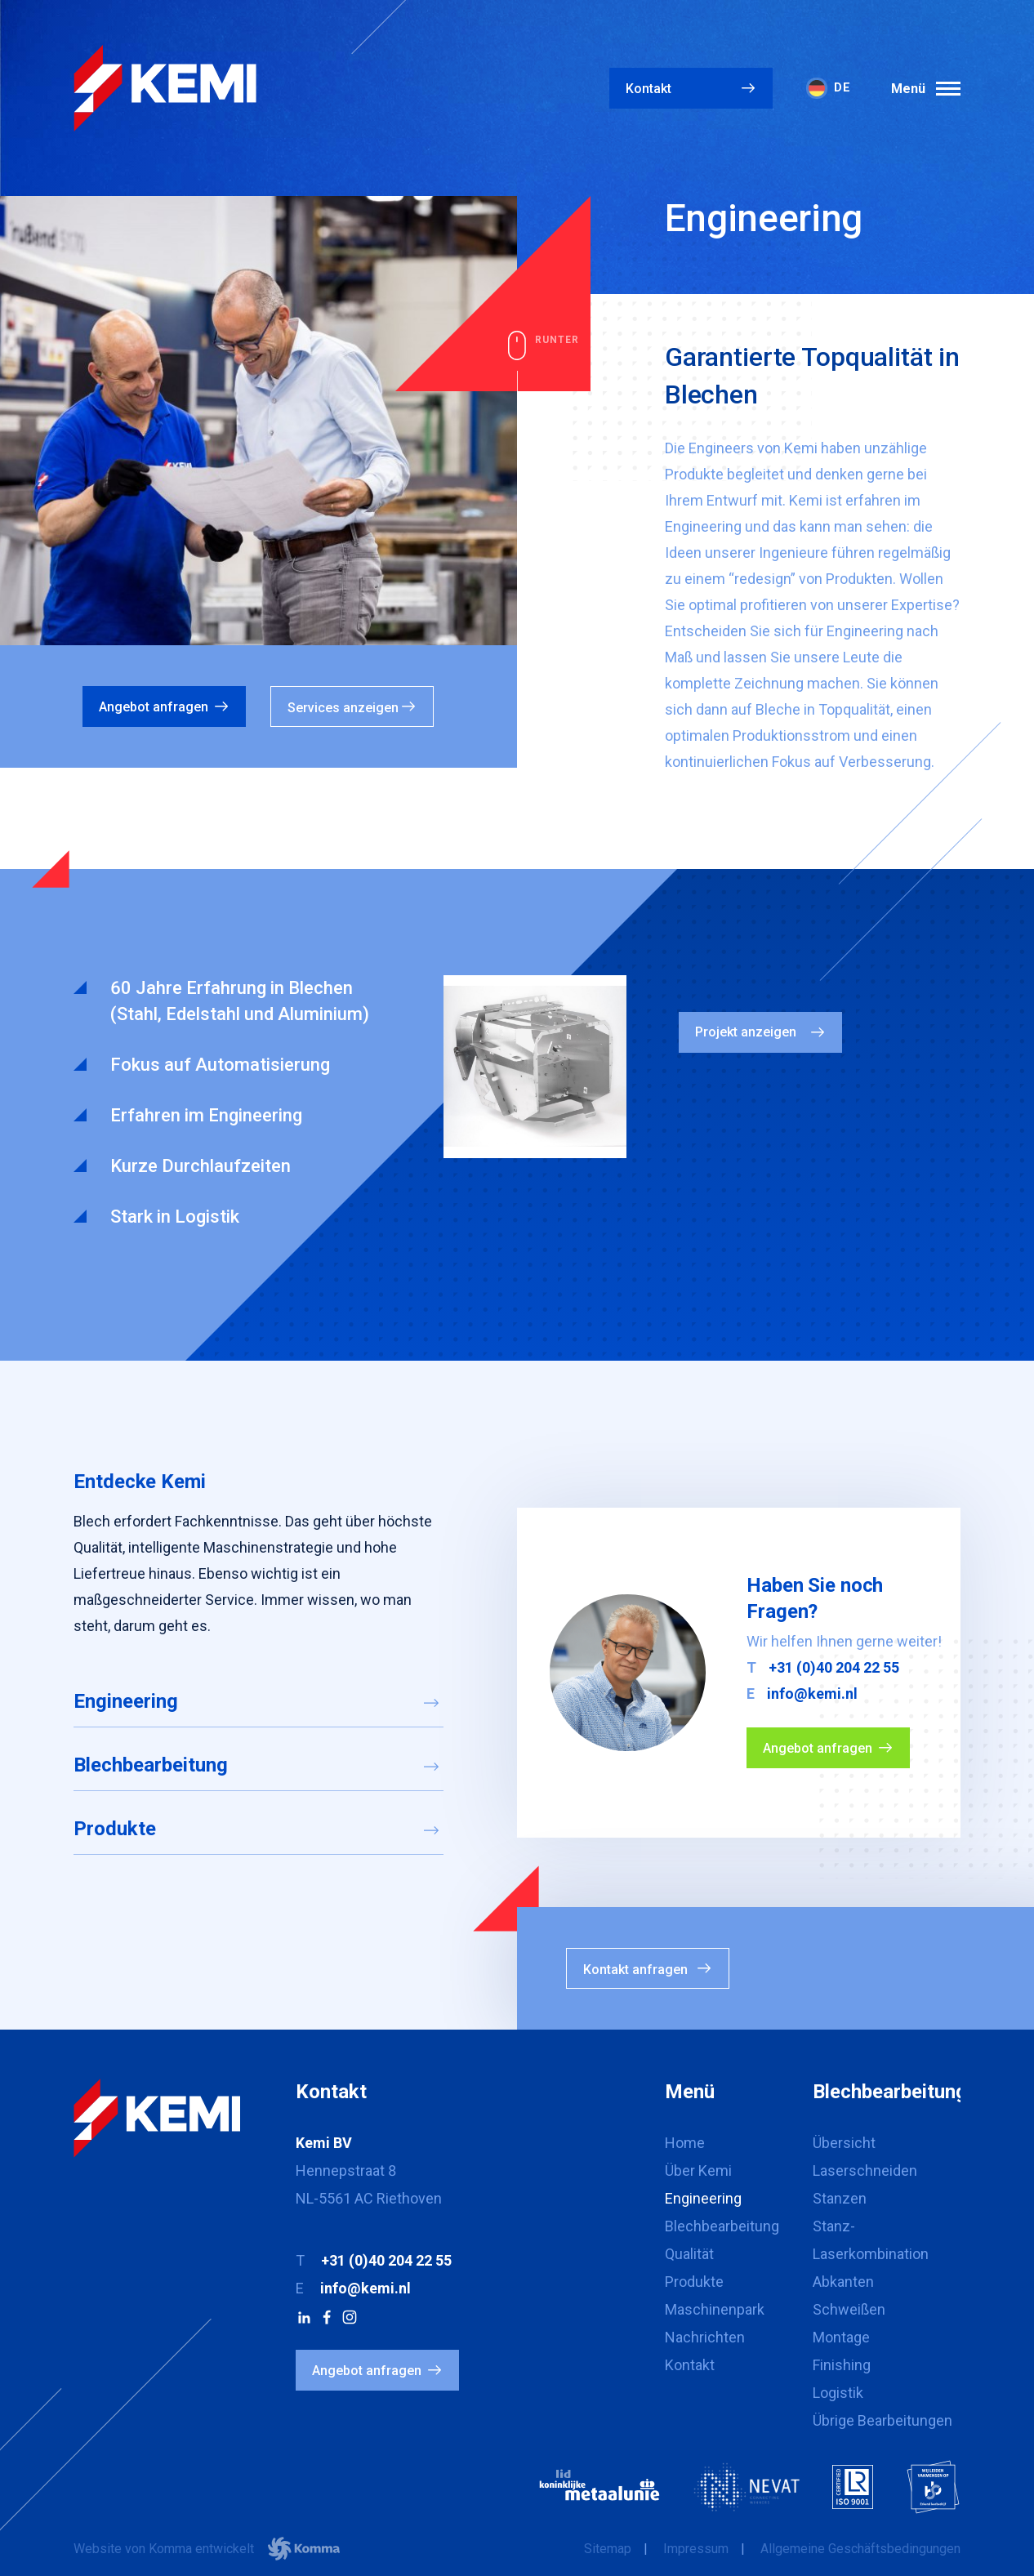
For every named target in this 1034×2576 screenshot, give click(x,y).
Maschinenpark (714, 2309)
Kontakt (648, 88)
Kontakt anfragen (635, 1969)
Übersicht (844, 2142)
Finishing (842, 2364)
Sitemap (607, 2548)
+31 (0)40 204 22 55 (834, 1667)
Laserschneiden (865, 2170)
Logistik (838, 2392)
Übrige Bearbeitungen (882, 2420)
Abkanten (843, 2281)
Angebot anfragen (153, 707)
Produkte (115, 1828)
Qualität (689, 2253)
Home (685, 2142)
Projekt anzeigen (745, 1032)
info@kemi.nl (812, 1693)
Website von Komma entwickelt (207, 2548)
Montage (841, 2337)
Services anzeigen (343, 707)
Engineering (126, 1701)
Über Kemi (698, 2170)
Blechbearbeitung (151, 1765)
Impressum (696, 2548)
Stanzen (840, 2198)
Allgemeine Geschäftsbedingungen (860, 2548)
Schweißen (849, 2309)
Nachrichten (705, 2337)
